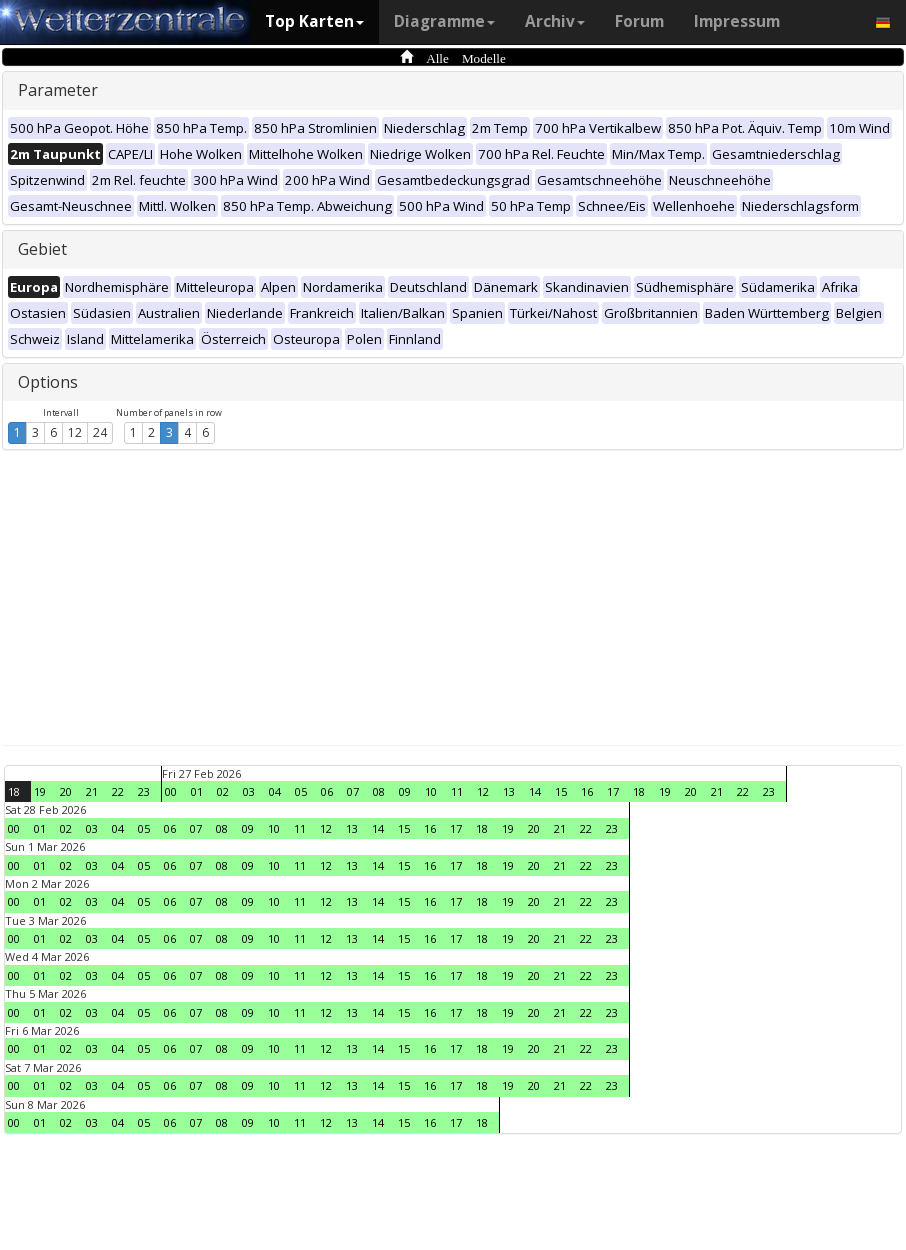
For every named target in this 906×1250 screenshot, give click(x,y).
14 (535, 791)
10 (431, 791)
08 (379, 791)
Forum (639, 21)
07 (353, 791)
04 (275, 791)
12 (75, 432)
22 (118, 791)
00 (171, 791)
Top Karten (314, 21)
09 (405, 791)
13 (509, 791)
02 (223, 791)
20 (66, 791)
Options (48, 382)
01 (197, 791)
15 (561, 791)
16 (587, 791)
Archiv (555, 21)
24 (100, 432)
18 (14, 791)
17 (613, 791)
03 (249, 791)
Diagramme (444, 21)
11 (457, 791)
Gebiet (42, 249)
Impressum (737, 21)
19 (40, 791)
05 (301, 791)
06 (327, 791)
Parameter (58, 90)
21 (92, 791)
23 (144, 791)
